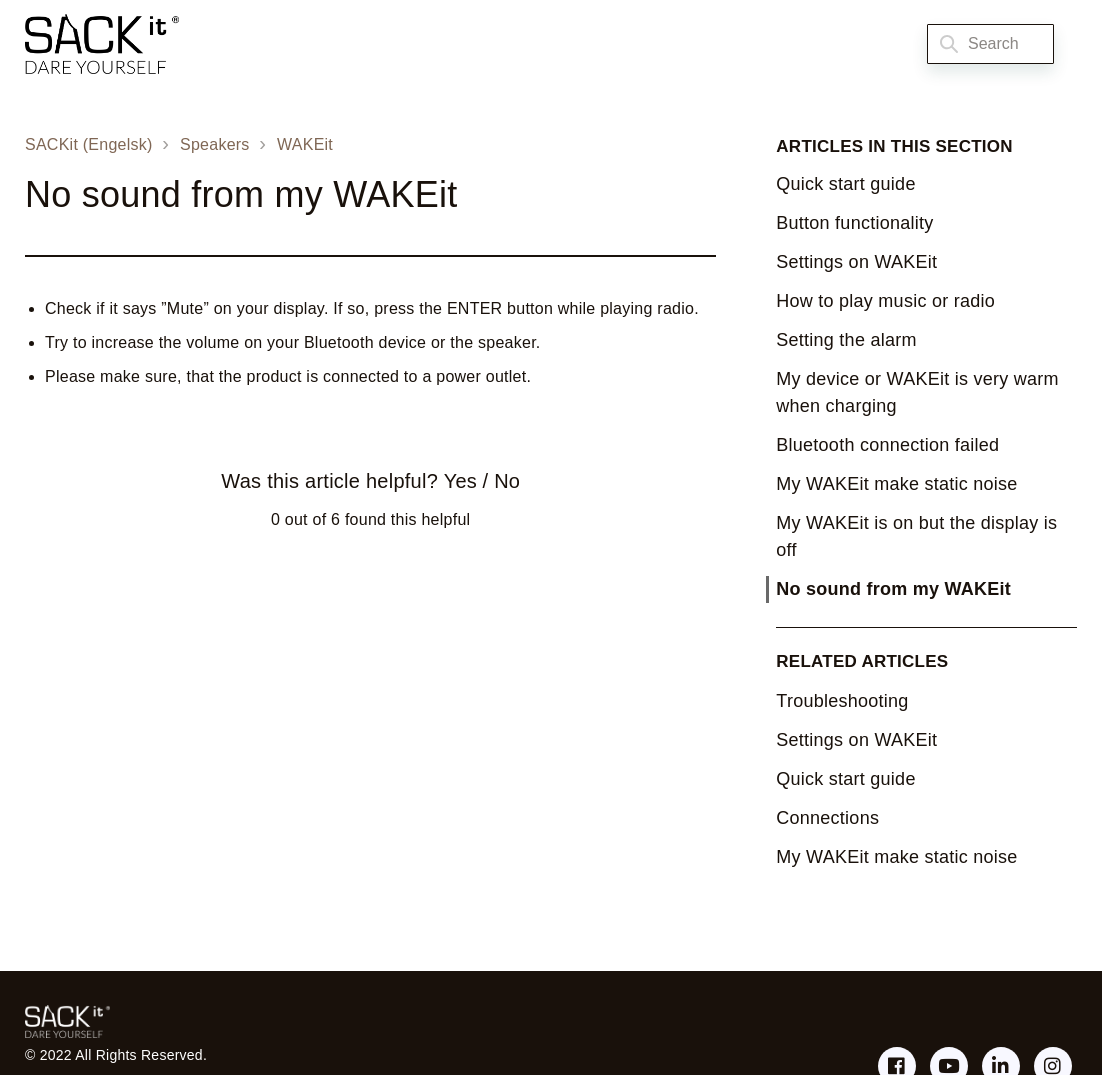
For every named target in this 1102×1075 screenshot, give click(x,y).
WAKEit (305, 144)
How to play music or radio (885, 301)
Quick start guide (845, 184)
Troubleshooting (842, 701)
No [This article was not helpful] (507, 481)
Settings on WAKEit (856, 262)
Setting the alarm (846, 340)
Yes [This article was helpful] (460, 481)
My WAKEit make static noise (896, 484)
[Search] (990, 44)
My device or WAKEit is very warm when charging (917, 392)
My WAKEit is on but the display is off (916, 536)
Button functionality (854, 223)
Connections (827, 818)
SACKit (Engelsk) (89, 144)
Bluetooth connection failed (887, 445)
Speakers (215, 144)
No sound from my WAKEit (893, 589)
